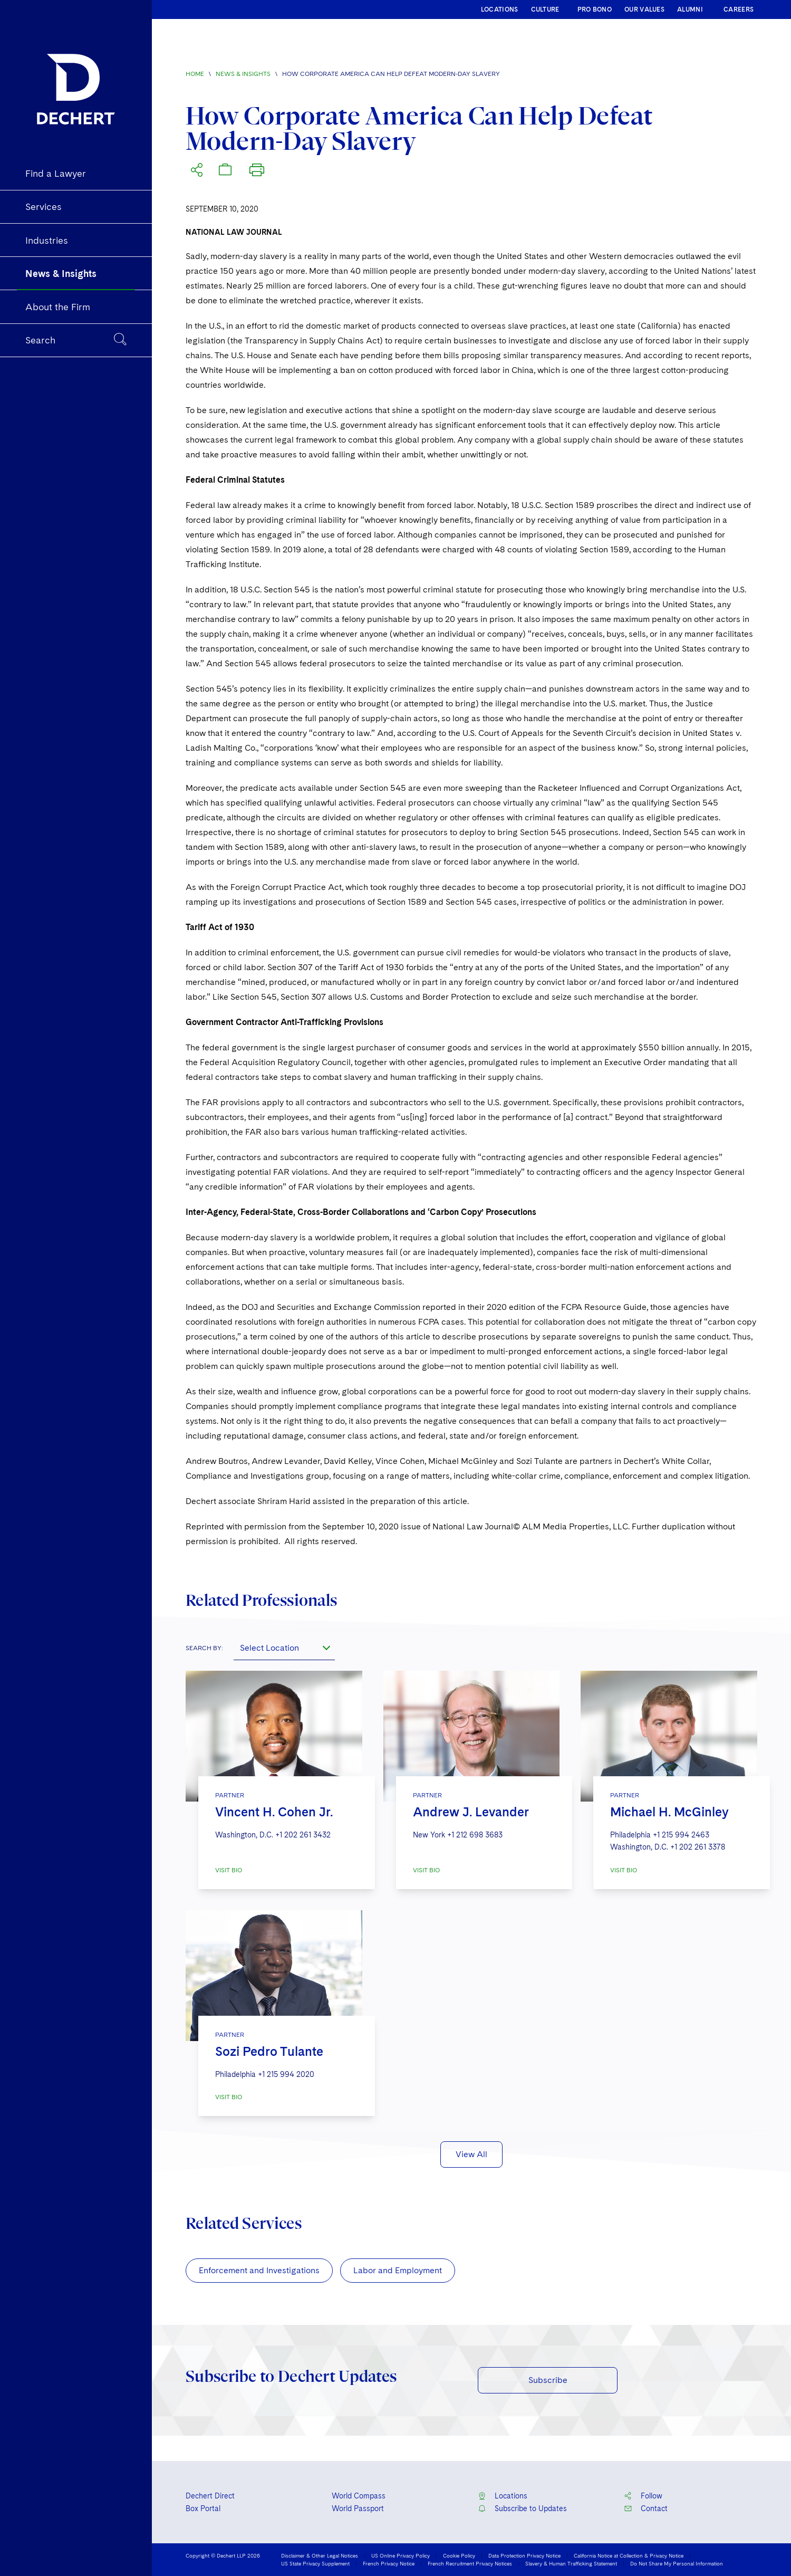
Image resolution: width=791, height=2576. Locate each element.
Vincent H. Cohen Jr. (274, 1812)
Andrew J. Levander (471, 1812)
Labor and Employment (397, 2270)
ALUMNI (690, 9)
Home (195, 74)
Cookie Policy (459, 2555)
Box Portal (203, 2508)
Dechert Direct (210, 2496)
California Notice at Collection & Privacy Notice (628, 2555)
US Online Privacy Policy (400, 2555)
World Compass (358, 2496)
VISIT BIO (228, 1870)
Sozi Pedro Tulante (269, 2051)
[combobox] (284, 1647)
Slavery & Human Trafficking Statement (571, 2563)
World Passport (358, 2508)
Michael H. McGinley (669, 1812)
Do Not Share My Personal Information (676, 2563)
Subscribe (547, 2380)
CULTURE (545, 9)
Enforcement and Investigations (259, 2270)
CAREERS (739, 9)
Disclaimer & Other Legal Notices (319, 2555)
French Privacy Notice (388, 2563)
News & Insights (243, 74)
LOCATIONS (499, 9)
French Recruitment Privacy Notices (470, 2563)
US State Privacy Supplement (315, 2563)
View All (471, 2154)
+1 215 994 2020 (286, 2074)
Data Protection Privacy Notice (524, 2555)
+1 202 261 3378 (697, 1847)
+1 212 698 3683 (475, 1835)
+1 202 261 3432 (303, 1835)
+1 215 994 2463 (681, 1835)
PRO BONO (594, 9)
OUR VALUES (644, 9)
